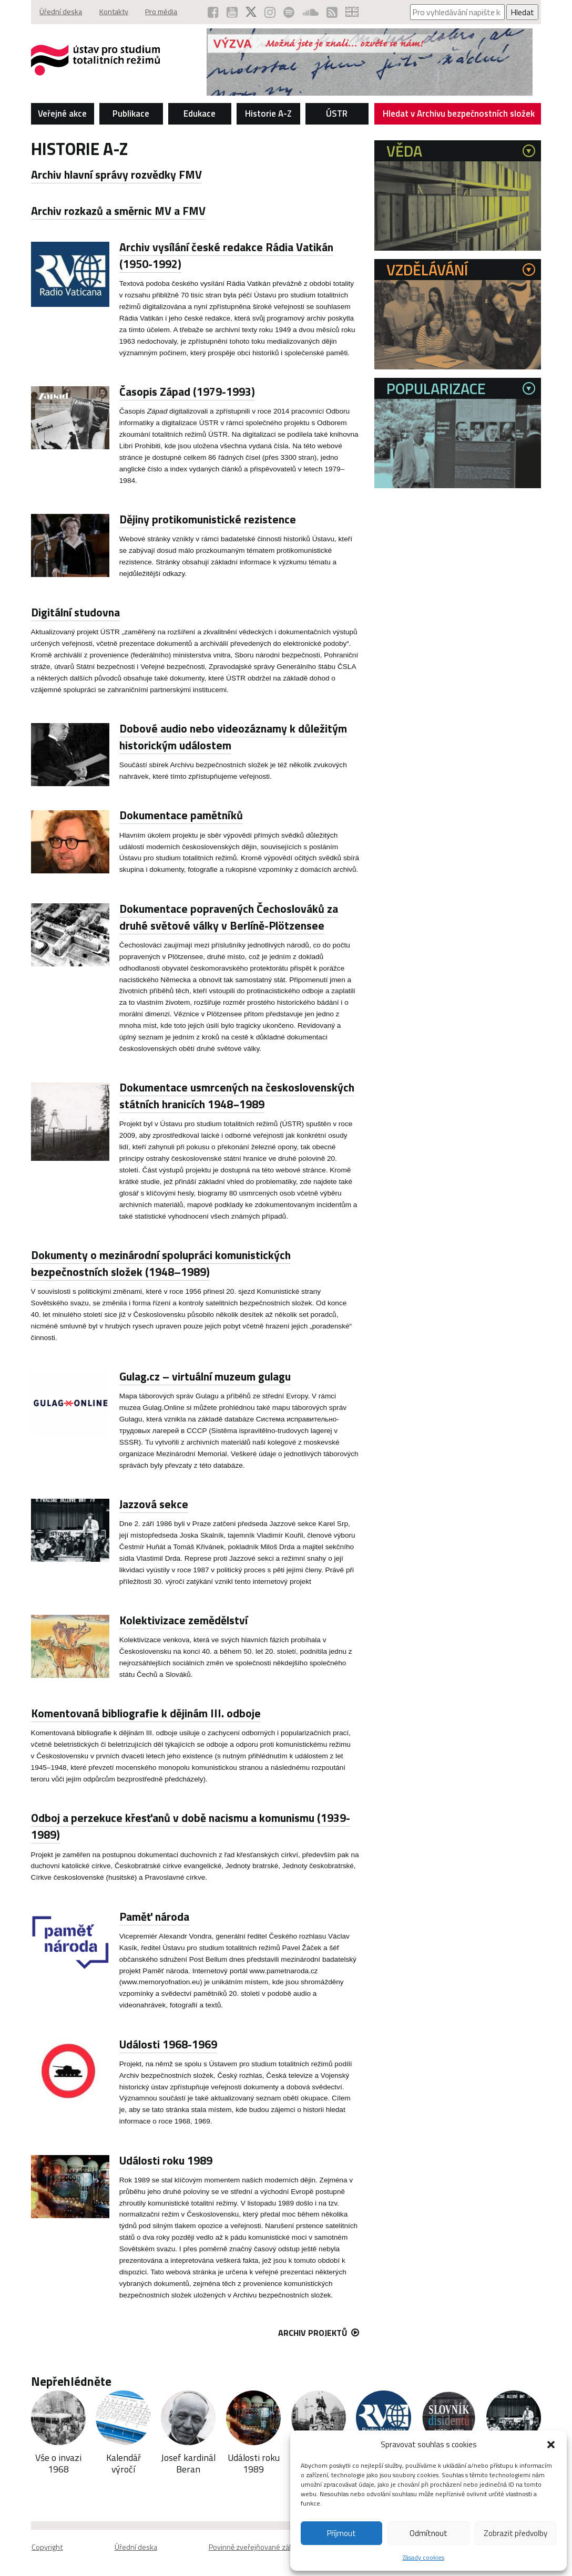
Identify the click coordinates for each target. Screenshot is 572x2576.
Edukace (199, 113)
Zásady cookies (423, 2557)
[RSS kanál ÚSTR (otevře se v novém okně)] (331, 12)
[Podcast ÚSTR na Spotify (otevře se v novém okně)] (287, 12)
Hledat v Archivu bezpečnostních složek (459, 116)
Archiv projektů (318, 2332)
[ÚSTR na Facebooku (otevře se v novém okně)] (209, 12)
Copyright (47, 2547)
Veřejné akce (62, 113)
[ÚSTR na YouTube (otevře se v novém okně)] (228, 12)
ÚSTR (337, 113)
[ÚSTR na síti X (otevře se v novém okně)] (248, 12)
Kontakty (117, 12)
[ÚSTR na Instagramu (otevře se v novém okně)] (267, 12)
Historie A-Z (268, 113)
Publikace (131, 113)
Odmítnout (428, 2533)
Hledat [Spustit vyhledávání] (522, 12)
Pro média (167, 12)
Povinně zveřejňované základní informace (275, 2547)
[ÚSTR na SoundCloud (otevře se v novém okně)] (309, 12)
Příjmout (341, 2533)
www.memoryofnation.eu (160, 1982)
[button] (551, 2444)
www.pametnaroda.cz (283, 1971)
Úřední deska (61, 12)
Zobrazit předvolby (515, 2533)
